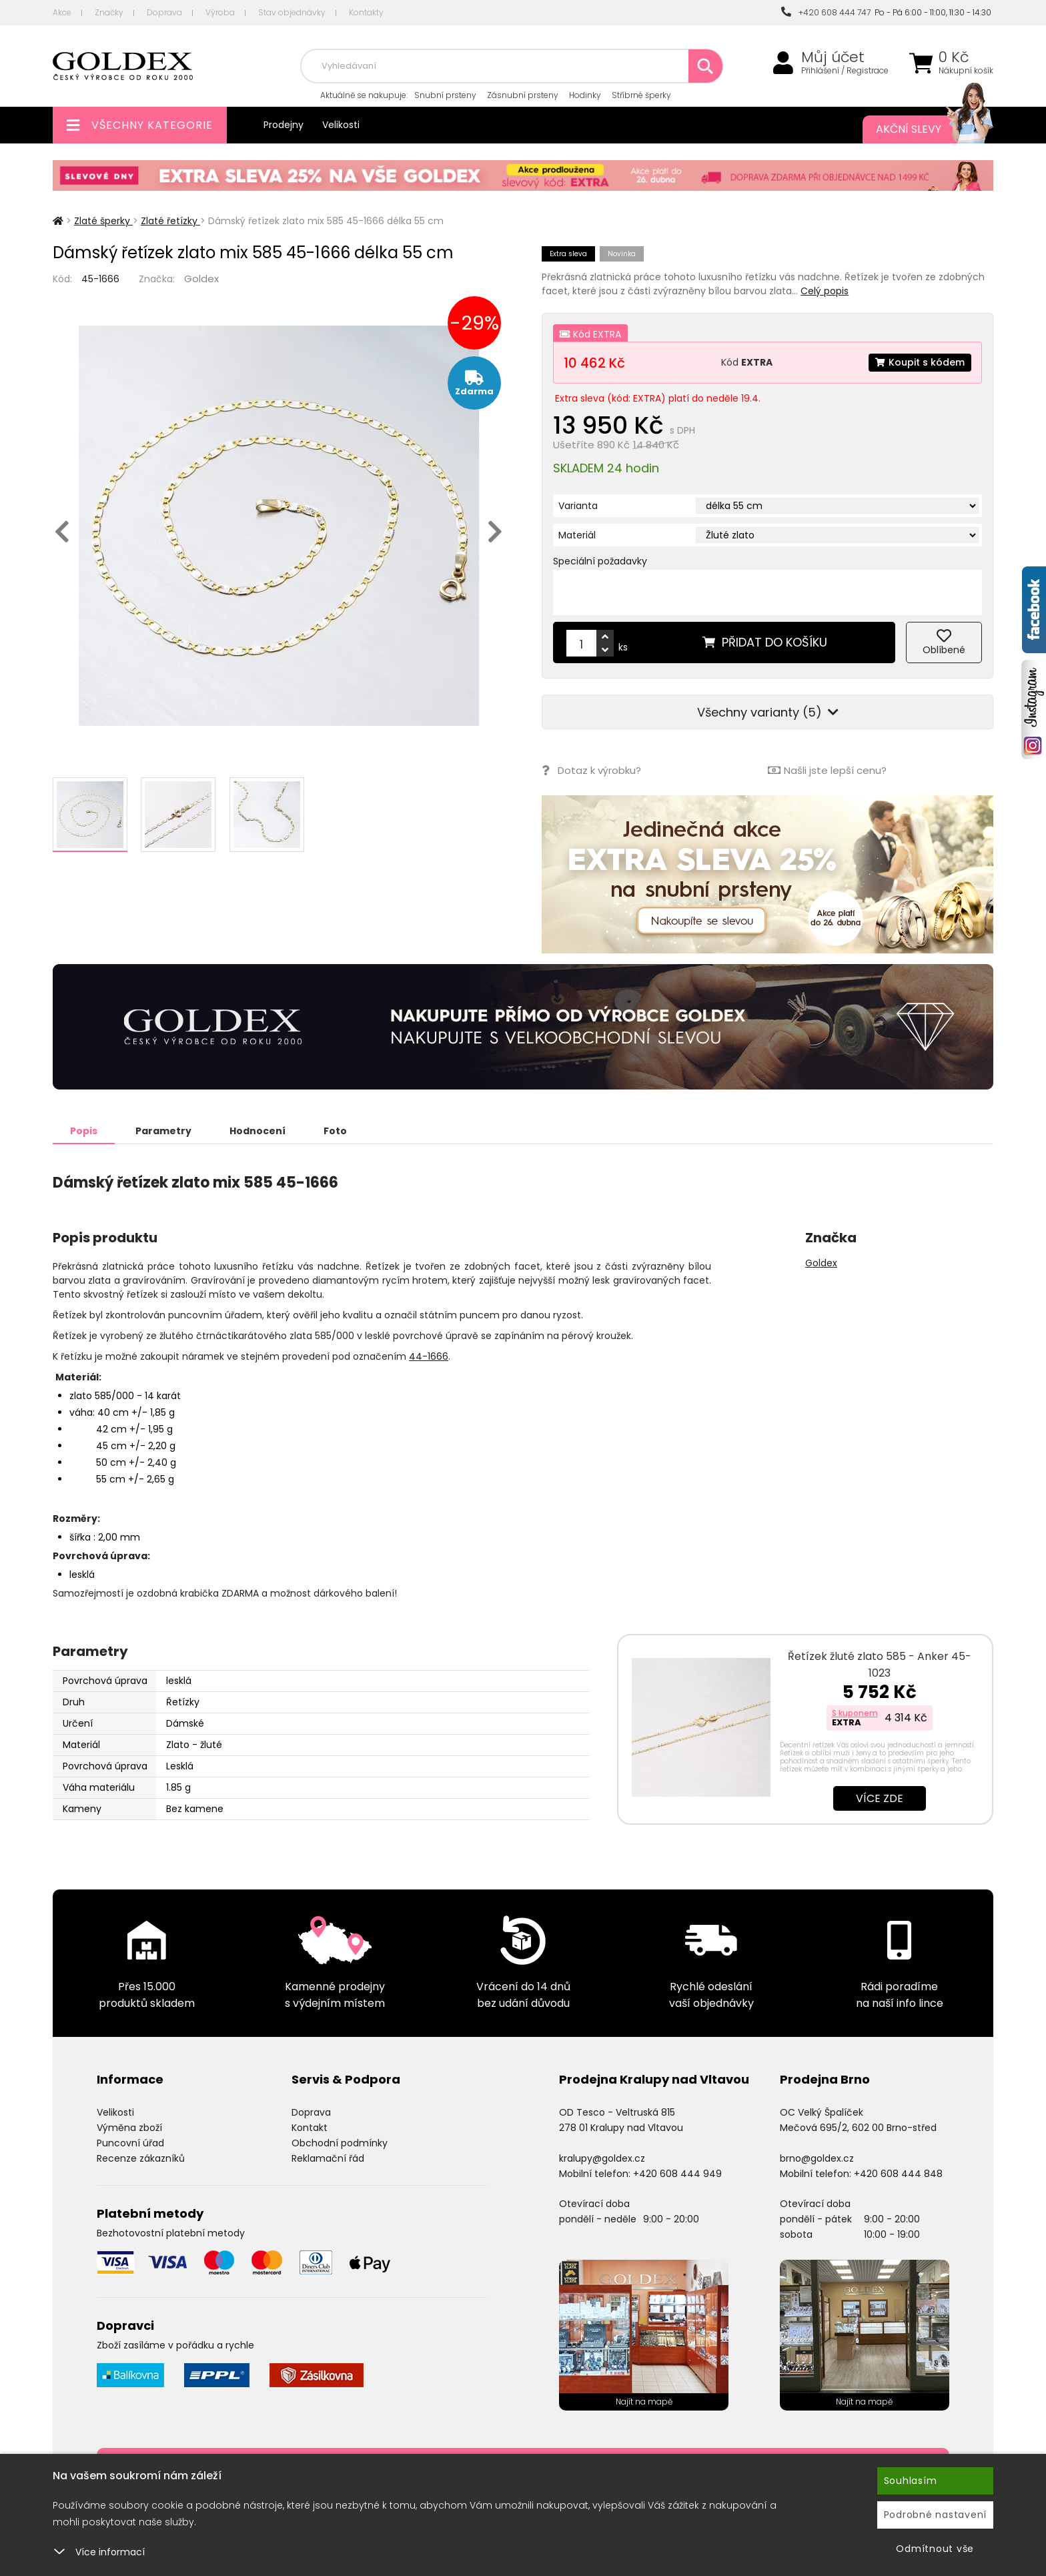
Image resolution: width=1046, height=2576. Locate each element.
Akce (62, 12)
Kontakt (310, 2127)
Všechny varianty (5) (768, 712)
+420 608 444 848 (898, 2173)
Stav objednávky (292, 12)
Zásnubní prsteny (522, 95)
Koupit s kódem (920, 362)
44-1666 (428, 1356)
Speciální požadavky (600, 561)
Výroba (220, 12)
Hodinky (585, 95)
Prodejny (284, 124)
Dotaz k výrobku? (591, 770)
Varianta (578, 505)
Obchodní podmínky (340, 2143)
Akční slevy (921, 129)
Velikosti (341, 124)
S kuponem (855, 1713)
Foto (335, 1131)
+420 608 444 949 (677, 2173)
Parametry (163, 1131)
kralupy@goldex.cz (602, 2158)
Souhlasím (910, 2480)
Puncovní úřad (130, 2143)
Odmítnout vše (935, 2548)
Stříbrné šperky (641, 95)
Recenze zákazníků (141, 2158)
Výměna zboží (129, 2127)
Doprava (164, 12)
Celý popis (825, 291)
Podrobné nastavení (935, 2514)
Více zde (879, 1798)
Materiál (577, 535)
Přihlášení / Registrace (845, 70)
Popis (83, 1131)
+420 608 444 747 (826, 12)
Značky (109, 12)
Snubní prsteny (445, 95)
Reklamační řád (328, 2158)
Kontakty (366, 12)
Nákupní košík (966, 70)
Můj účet (833, 57)
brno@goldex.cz (817, 2158)
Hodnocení (257, 1131)
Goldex (201, 279)
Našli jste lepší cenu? (827, 770)
